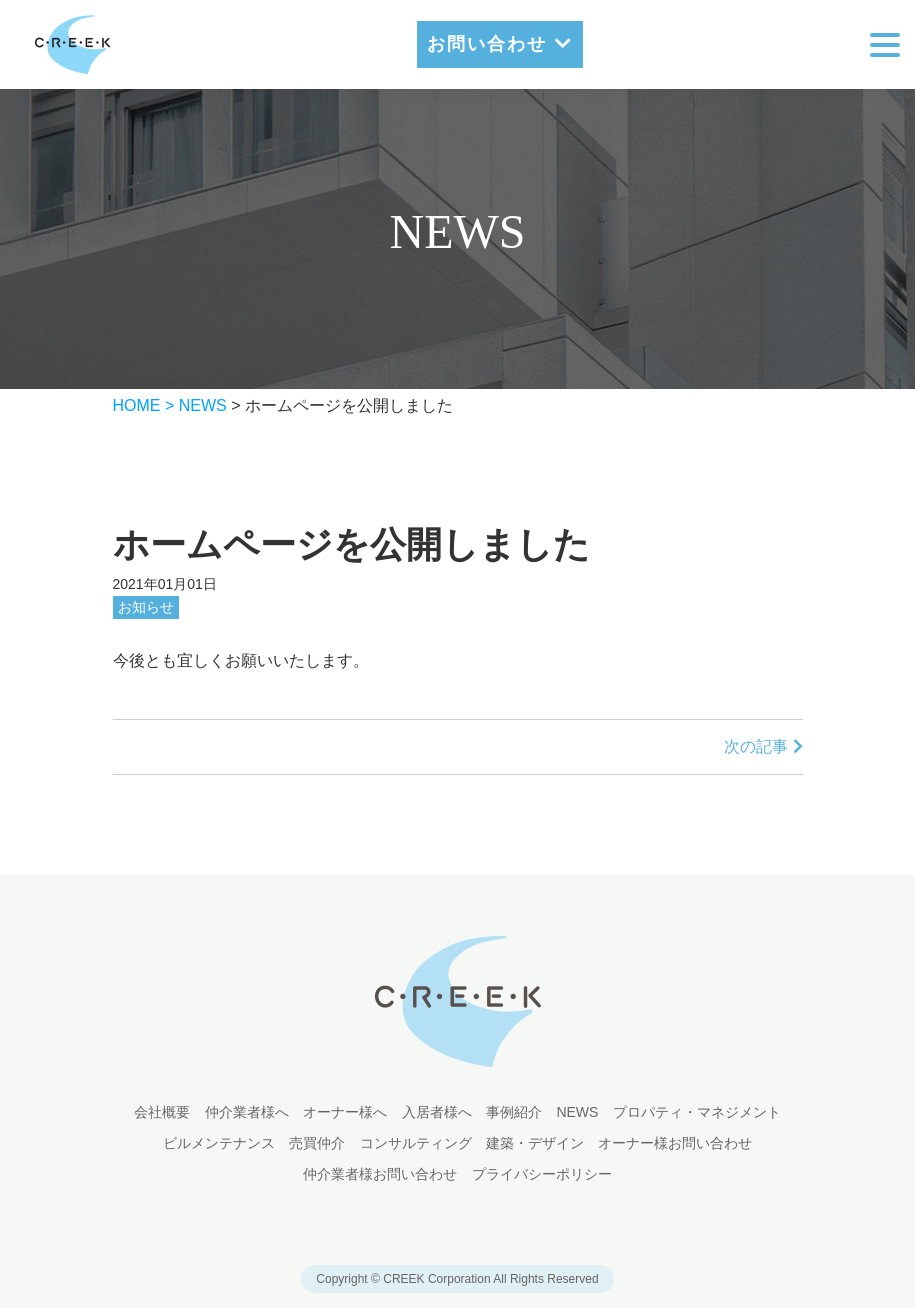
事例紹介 (514, 1112)
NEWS (577, 1112)
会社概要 (162, 1112)
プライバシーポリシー (542, 1174)
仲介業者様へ (247, 1112)
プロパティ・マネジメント (697, 1112)
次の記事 (763, 746)
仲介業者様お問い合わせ (380, 1174)
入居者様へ (437, 1112)
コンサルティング (416, 1143)
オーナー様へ (345, 1112)
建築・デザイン (535, 1143)
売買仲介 (317, 1143)
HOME (137, 405)
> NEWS (196, 405)
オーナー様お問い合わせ (675, 1143)
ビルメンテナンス (219, 1143)
